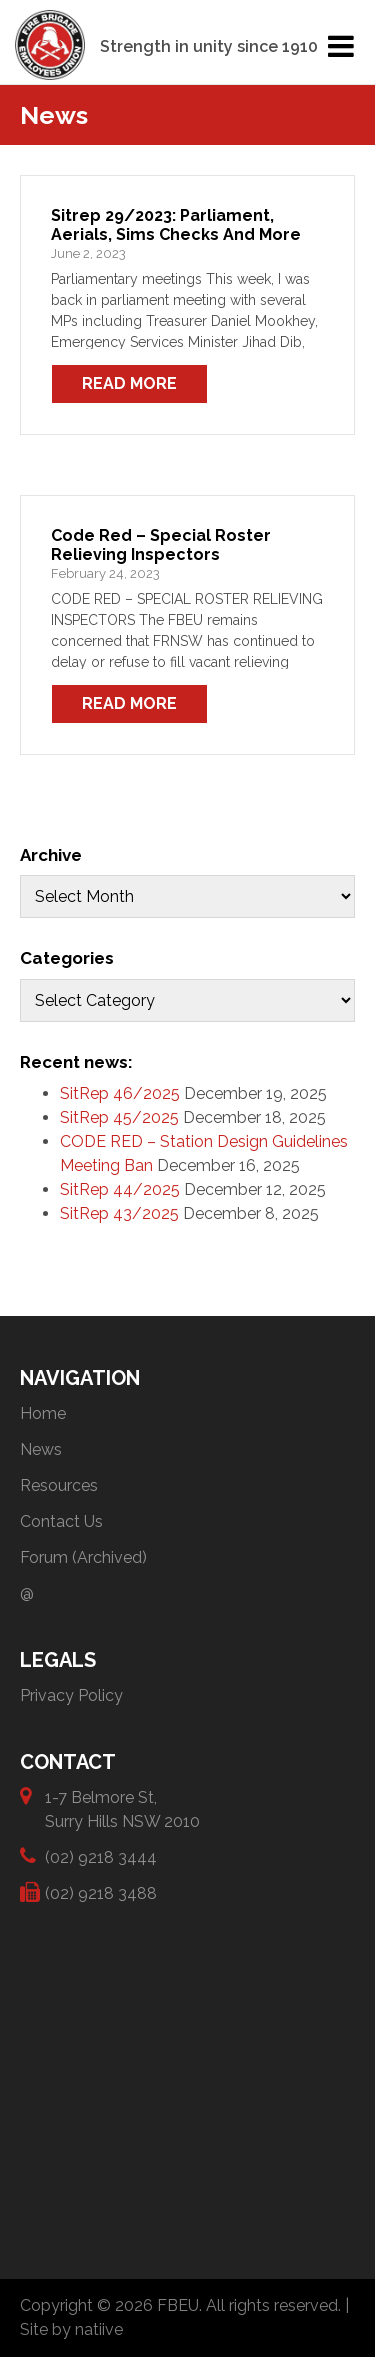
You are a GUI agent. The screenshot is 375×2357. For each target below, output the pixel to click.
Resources (59, 1485)
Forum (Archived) (83, 1557)
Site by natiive (71, 2329)
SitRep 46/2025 (120, 1093)
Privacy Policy (71, 1695)
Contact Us (61, 1521)
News (41, 1449)
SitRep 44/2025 (120, 1189)
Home (43, 1413)
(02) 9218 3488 (101, 1892)
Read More (129, 383)
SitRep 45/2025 (119, 1117)
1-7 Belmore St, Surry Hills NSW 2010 (122, 1808)
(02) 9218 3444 (101, 1856)
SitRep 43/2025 (119, 1213)
